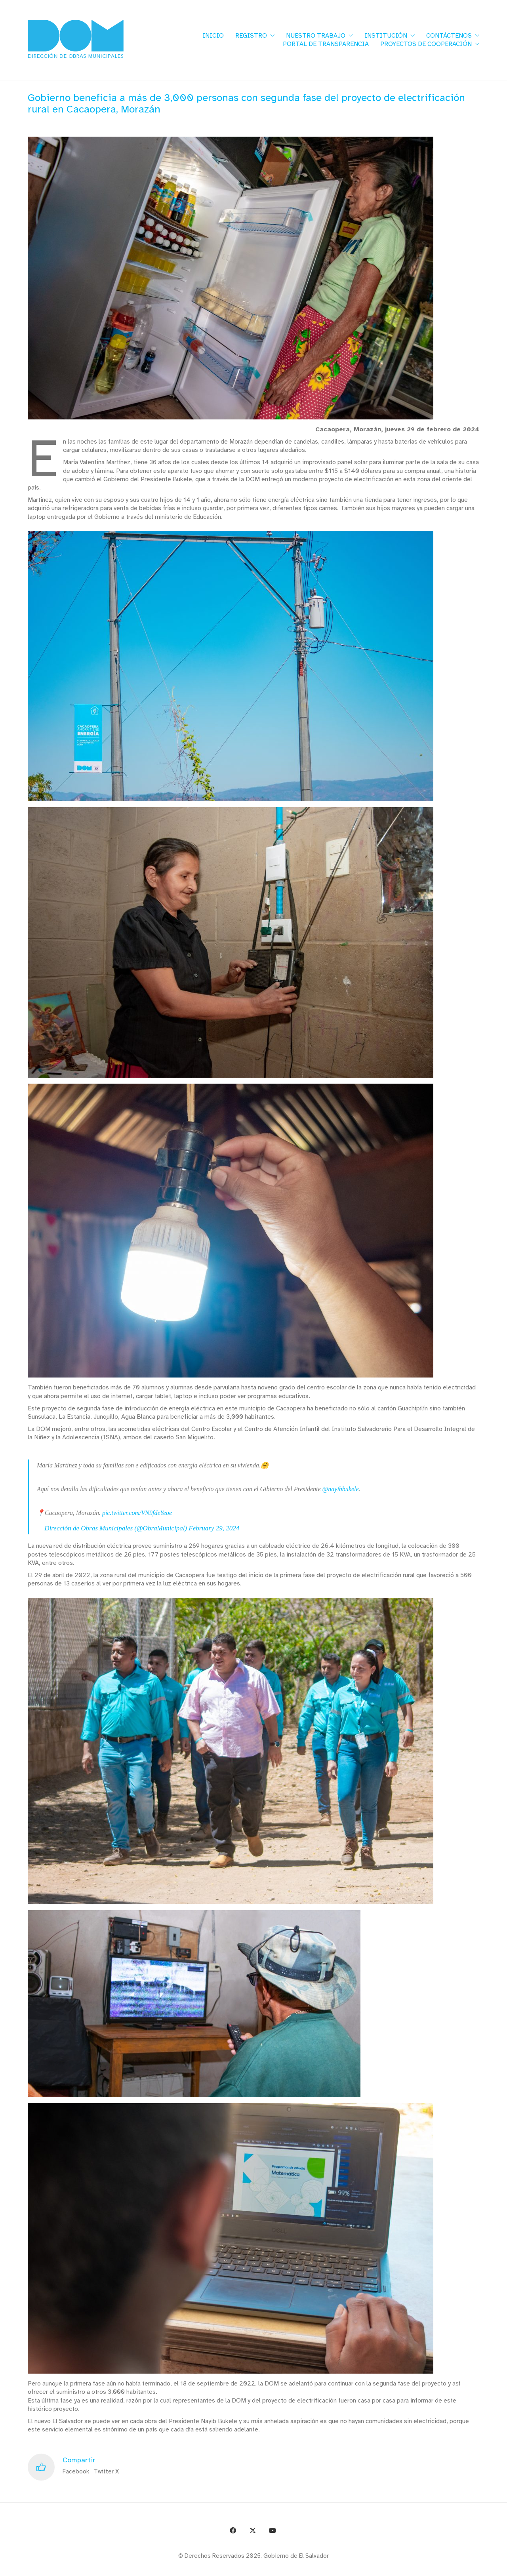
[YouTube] (272, 2530)
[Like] (41, 2467)
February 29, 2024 (214, 1528)
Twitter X (106, 2471)
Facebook (76, 2471)
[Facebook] (233, 2530)
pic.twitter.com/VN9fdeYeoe (137, 1512)
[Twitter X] (253, 2530)
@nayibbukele (340, 1489)
